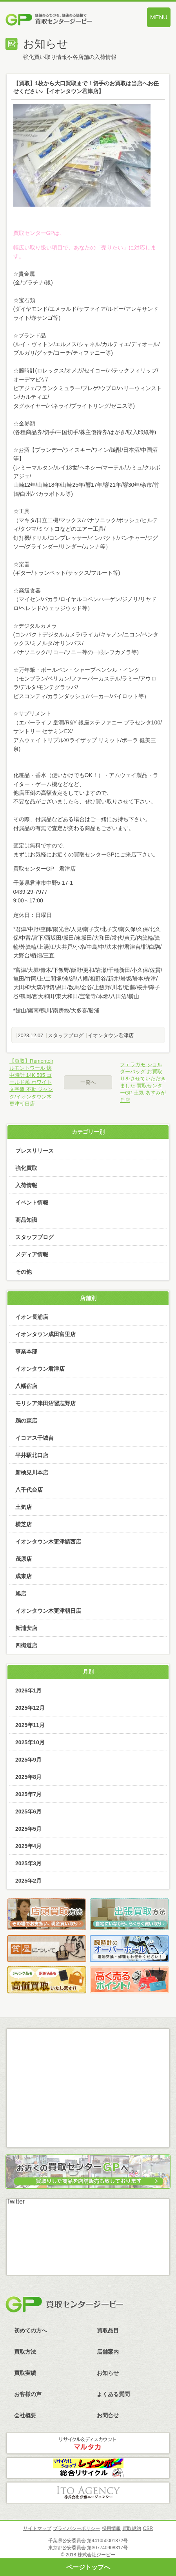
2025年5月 (28, 1829)
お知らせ (108, 2373)
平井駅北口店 (31, 1455)
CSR (148, 2528)
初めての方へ (30, 2330)
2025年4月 (28, 1846)
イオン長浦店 (31, 1317)
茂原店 (23, 1559)
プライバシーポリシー (76, 2528)
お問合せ (108, 2415)
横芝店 (23, 1524)
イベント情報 (31, 1202)
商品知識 (26, 1220)
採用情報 (111, 2528)
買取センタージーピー (64, 2305)
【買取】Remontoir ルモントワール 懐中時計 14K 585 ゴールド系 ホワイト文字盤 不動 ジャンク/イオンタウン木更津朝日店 (31, 1082)
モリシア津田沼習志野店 (45, 1403)
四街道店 (26, 1645)
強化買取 (26, 1168)
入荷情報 (26, 1185)
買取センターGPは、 (39, 233)
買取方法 (25, 2352)
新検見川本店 (31, 1472)
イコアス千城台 (34, 1438)
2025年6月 (28, 1811)
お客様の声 (28, 2394)
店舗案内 (108, 2352)
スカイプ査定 (88, 2128)
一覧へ (88, 1082)
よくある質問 (113, 2394)
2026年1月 (28, 1690)
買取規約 (131, 2528)
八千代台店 (29, 1490)
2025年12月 (30, 1708)
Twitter (15, 2201)
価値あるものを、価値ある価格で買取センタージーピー (63, 20)
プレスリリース (34, 1151)
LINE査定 (88, 2097)
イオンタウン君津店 (111, 1035)
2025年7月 (28, 1794)
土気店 (23, 1507)
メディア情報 (31, 1254)
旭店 (20, 1593)
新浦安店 (26, 1628)
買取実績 (25, 2373)
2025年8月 (28, 1777)
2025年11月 (30, 1725)
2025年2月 (28, 1880)
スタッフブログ (65, 1035)
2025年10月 (30, 1742)
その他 (23, 1272)
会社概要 (25, 2415)
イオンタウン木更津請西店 (48, 1541)
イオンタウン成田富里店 (45, 1334)
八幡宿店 (26, 1386)
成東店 (23, 1576)
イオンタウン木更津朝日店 (48, 1611)
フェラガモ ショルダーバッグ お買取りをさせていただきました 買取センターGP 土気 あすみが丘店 (143, 1082)
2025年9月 (28, 1759)
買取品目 (108, 2330)
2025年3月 (28, 1863)
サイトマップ (37, 2528)
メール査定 (88, 2066)
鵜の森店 (26, 1420)
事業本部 (26, 1351)
